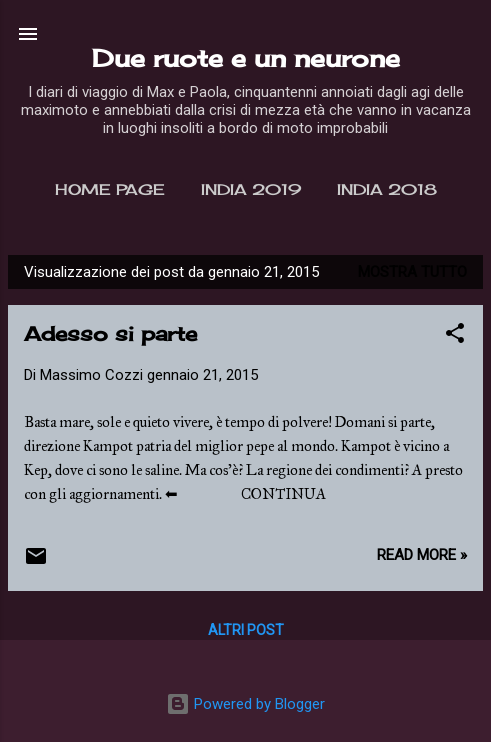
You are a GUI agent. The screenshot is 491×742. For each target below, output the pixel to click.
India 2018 (387, 189)
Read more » (422, 555)
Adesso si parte (110, 333)
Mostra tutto (412, 272)
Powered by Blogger (245, 704)
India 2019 (251, 189)
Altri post (246, 630)
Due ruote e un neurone (246, 58)
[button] (455, 336)
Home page (110, 189)
